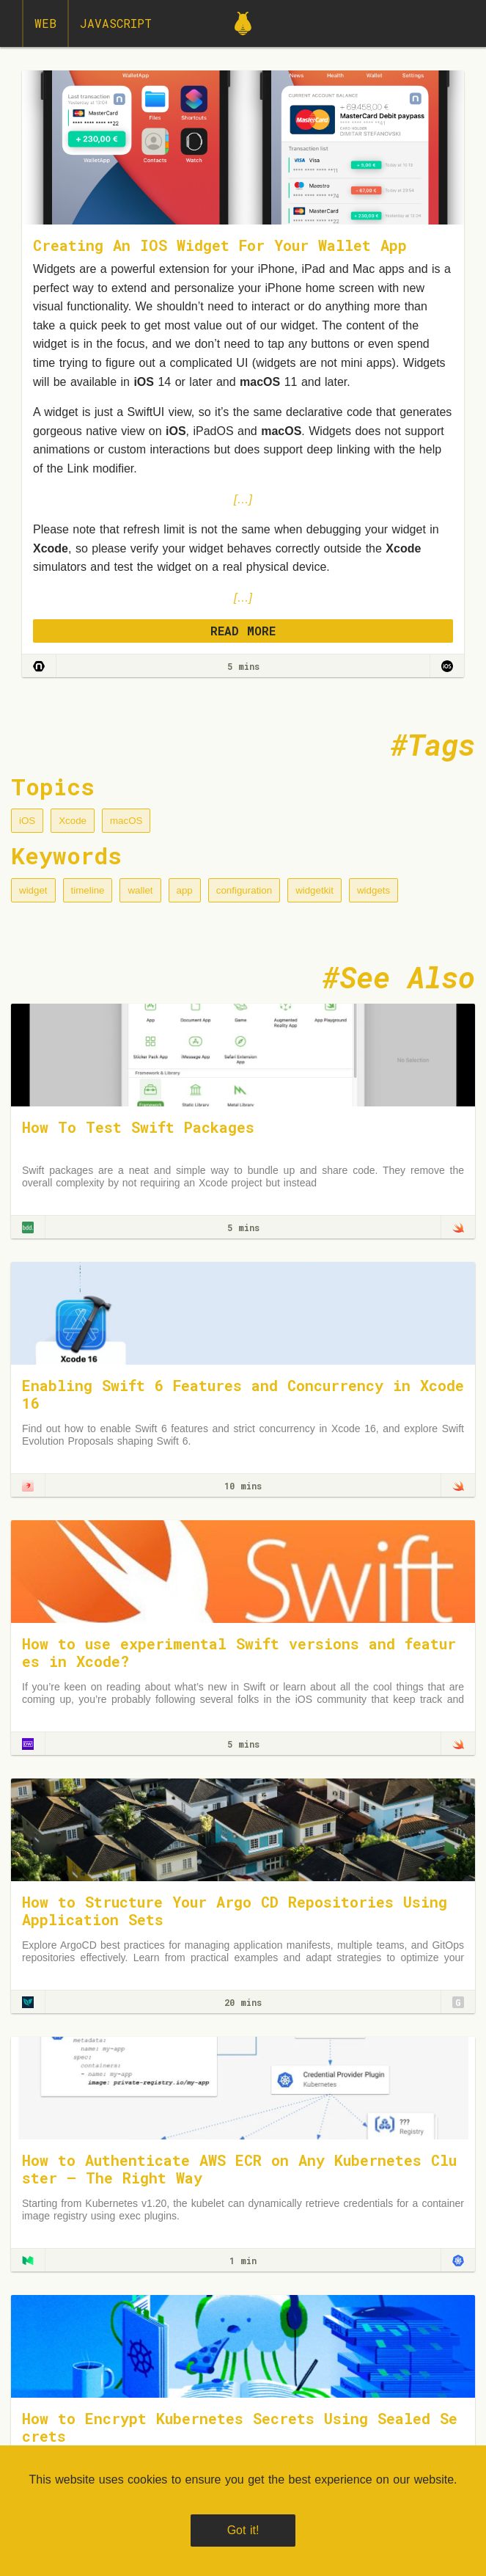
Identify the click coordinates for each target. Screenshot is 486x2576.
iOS (27, 820)
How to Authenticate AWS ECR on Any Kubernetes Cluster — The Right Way (239, 2168)
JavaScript (116, 23)
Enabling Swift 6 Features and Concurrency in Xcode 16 (243, 1394)
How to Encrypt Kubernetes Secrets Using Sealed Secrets (239, 2427)
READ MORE (243, 630)
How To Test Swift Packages (138, 1126)
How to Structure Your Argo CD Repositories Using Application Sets (234, 1910)
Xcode (72, 820)
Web (45, 23)
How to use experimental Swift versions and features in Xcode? (239, 1652)
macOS (126, 820)
